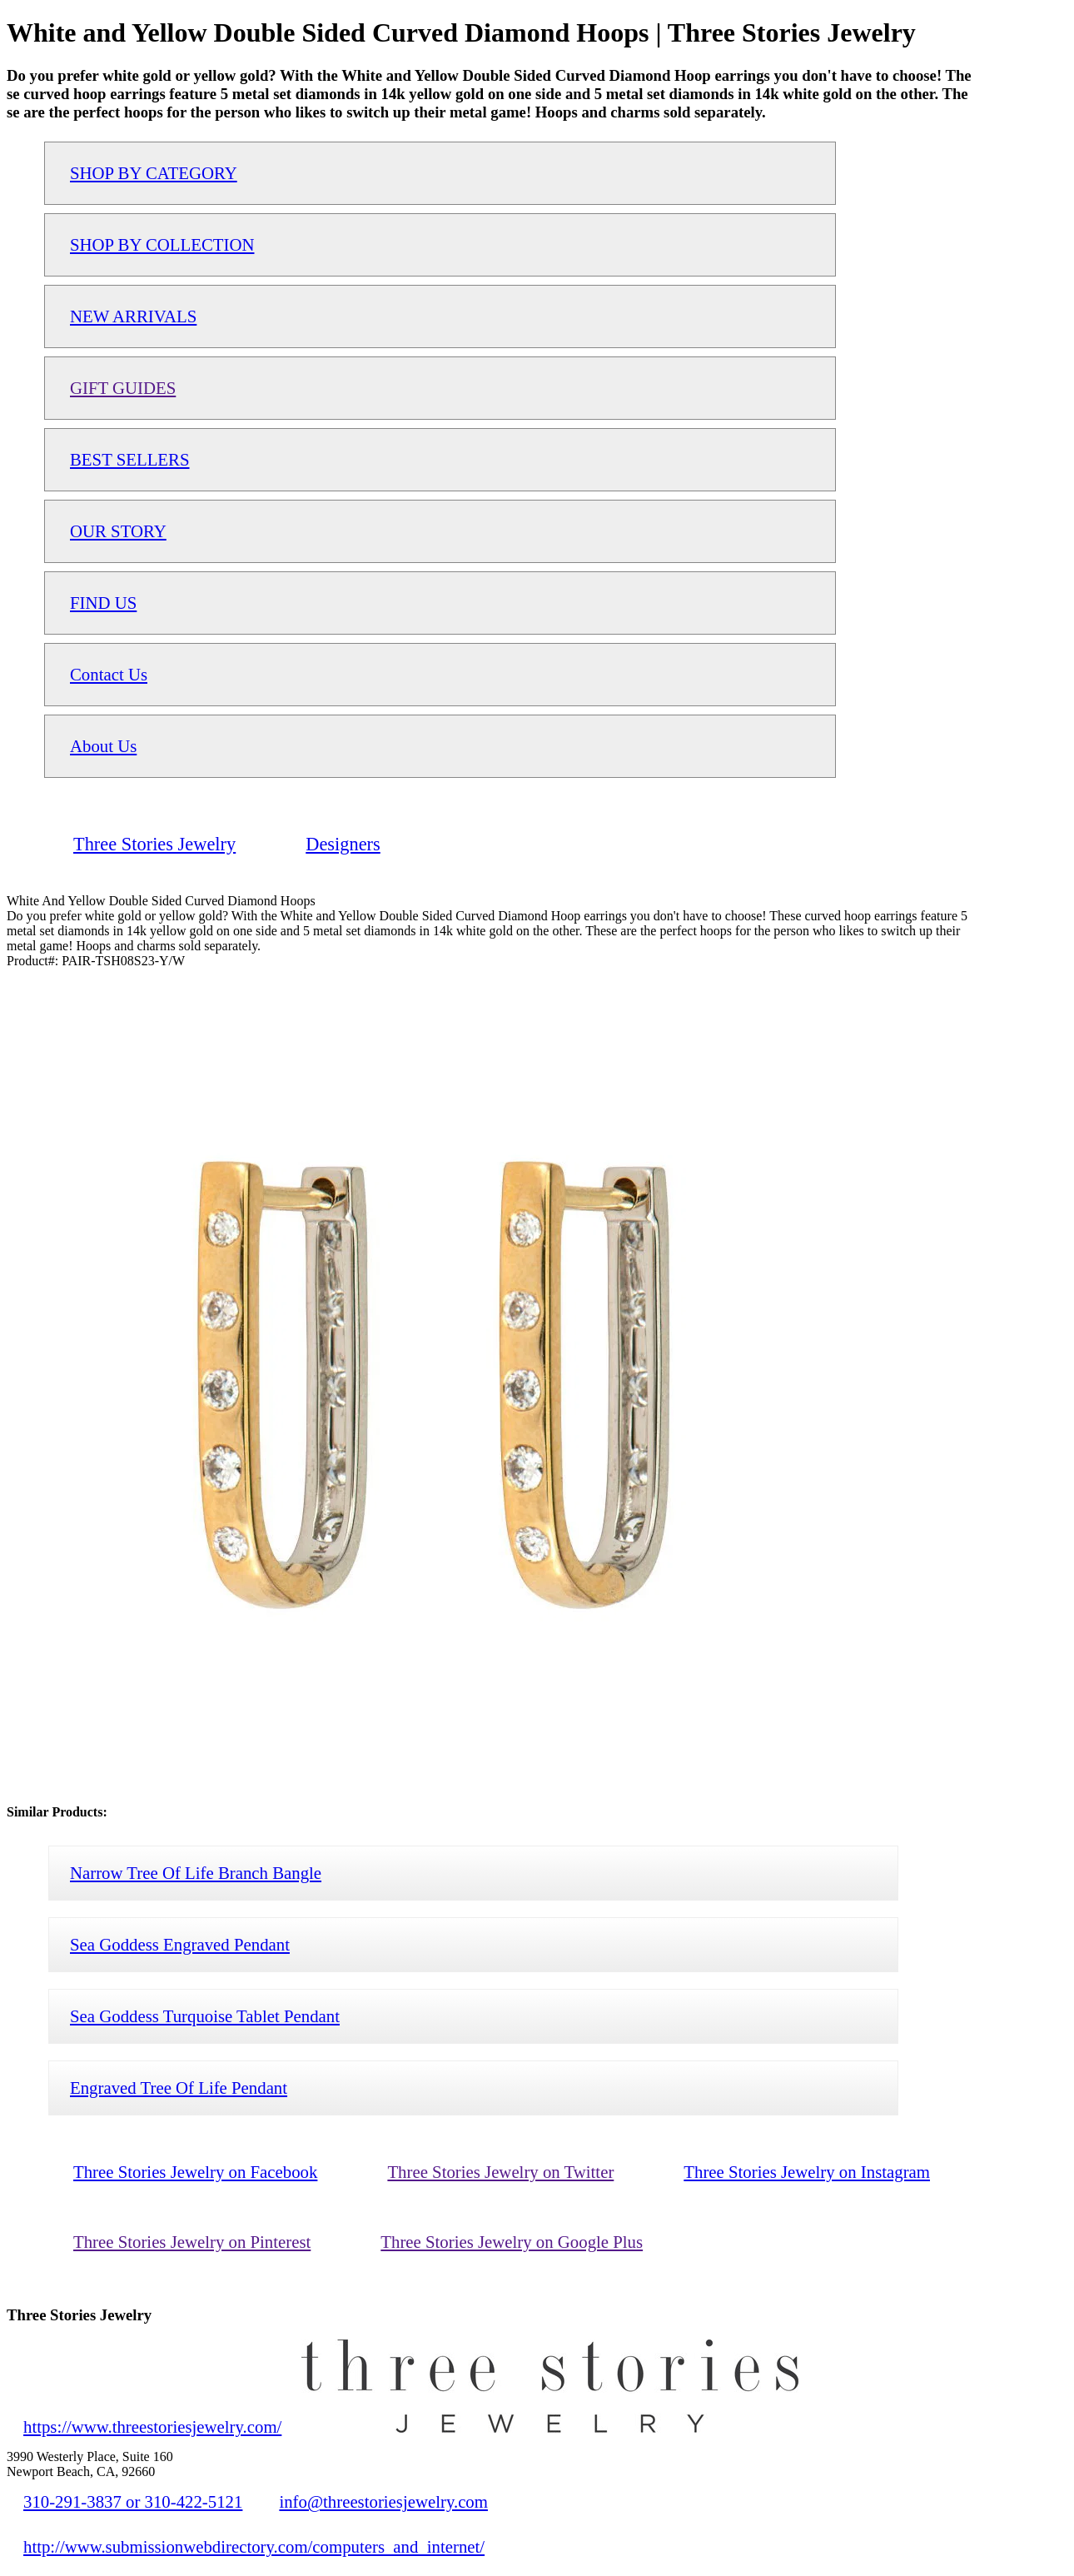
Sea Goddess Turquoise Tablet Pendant (205, 2015)
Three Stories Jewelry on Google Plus (511, 2241)
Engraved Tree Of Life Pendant (178, 2087)
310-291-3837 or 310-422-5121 (132, 2501)
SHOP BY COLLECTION (162, 244)
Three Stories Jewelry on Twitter (500, 2171)
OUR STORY (118, 531)
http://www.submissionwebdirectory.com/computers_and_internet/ (254, 2546)
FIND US (103, 602)
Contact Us (108, 674)
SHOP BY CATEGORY (153, 172)
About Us (103, 745)
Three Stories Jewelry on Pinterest (192, 2241)
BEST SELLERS (130, 459)
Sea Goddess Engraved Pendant (180, 1944)
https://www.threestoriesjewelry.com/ (152, 2426)
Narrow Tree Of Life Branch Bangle (195, 1872)
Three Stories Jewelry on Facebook (195, 2171)
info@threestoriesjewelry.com (383, 2501)
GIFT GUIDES (123, 387)
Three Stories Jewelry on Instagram (807, 2171)
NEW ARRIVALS (133, 316)
